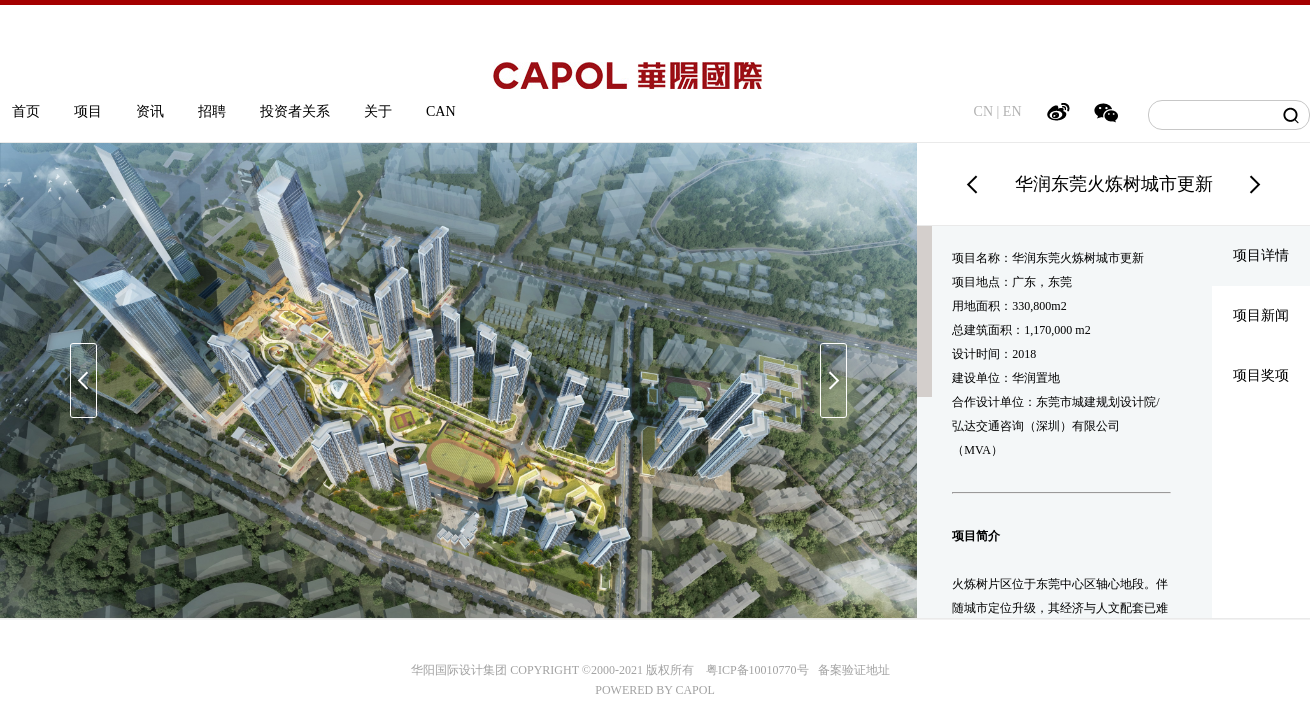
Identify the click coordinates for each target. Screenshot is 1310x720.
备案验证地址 (849, 670)
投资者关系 (295, 111)
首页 (26, 111)
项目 (88, 111)
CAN (441, 111)
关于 (378, 111)
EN (1012, 111)
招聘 (212, 111)
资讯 (150, 111)
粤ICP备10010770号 (757, 670)
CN (983, 111)
